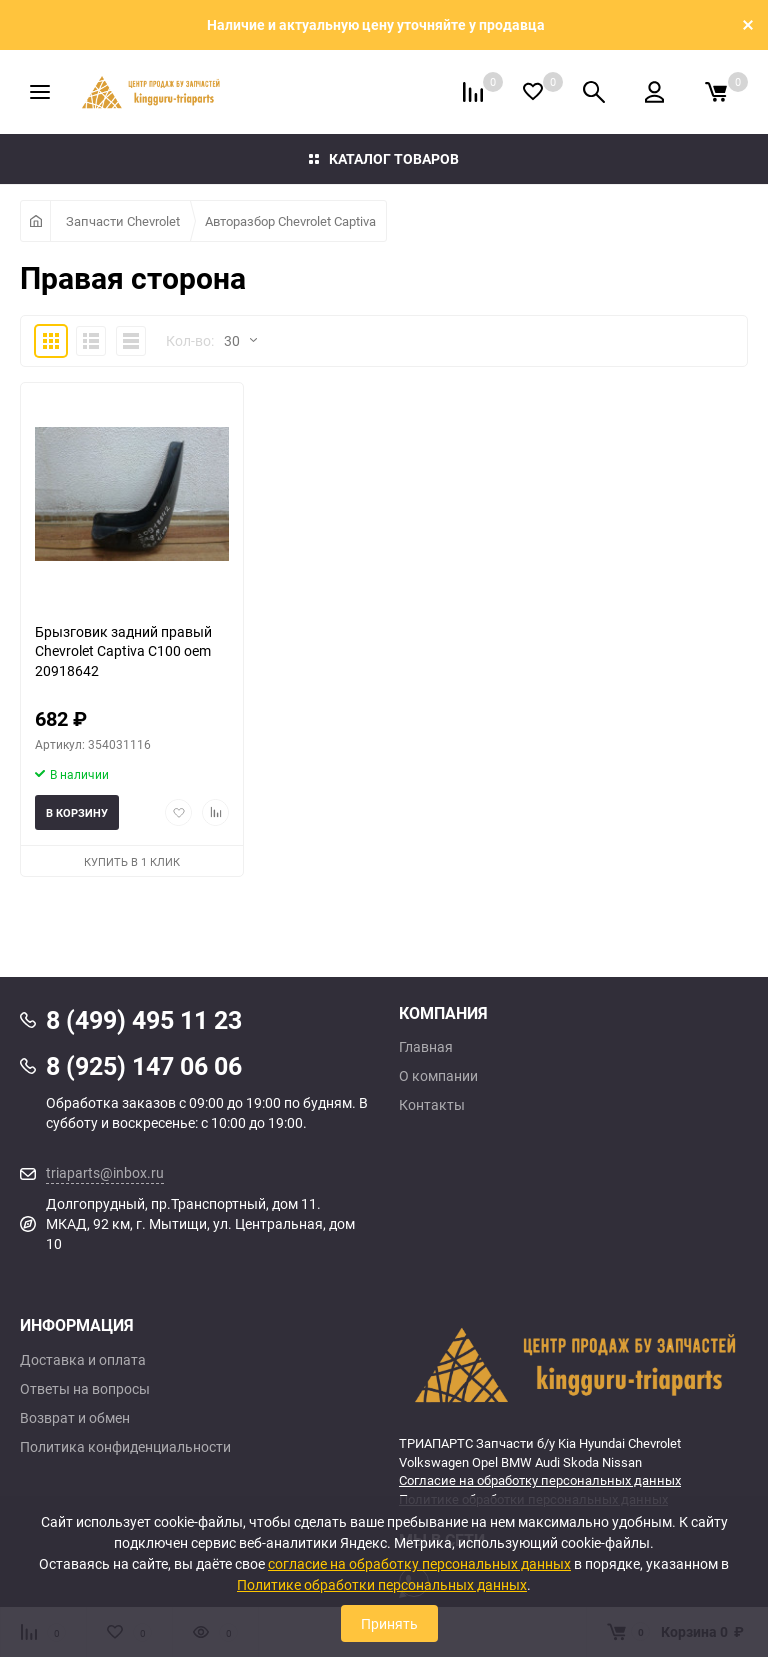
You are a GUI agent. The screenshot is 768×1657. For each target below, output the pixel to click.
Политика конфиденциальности (125, 1447)
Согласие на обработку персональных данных (540, 1480)
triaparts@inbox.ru (105, 1172)
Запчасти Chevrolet (123, 221)
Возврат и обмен (75, 1418)
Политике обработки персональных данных (382, 1584)
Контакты (432, 1105)
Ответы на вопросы (85, 1389)
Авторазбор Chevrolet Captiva (290, 221)
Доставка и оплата (83, 1360)
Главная (426, 1047)
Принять (389, 1623)
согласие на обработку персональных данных (419, 1563)
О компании (438, 1076)
